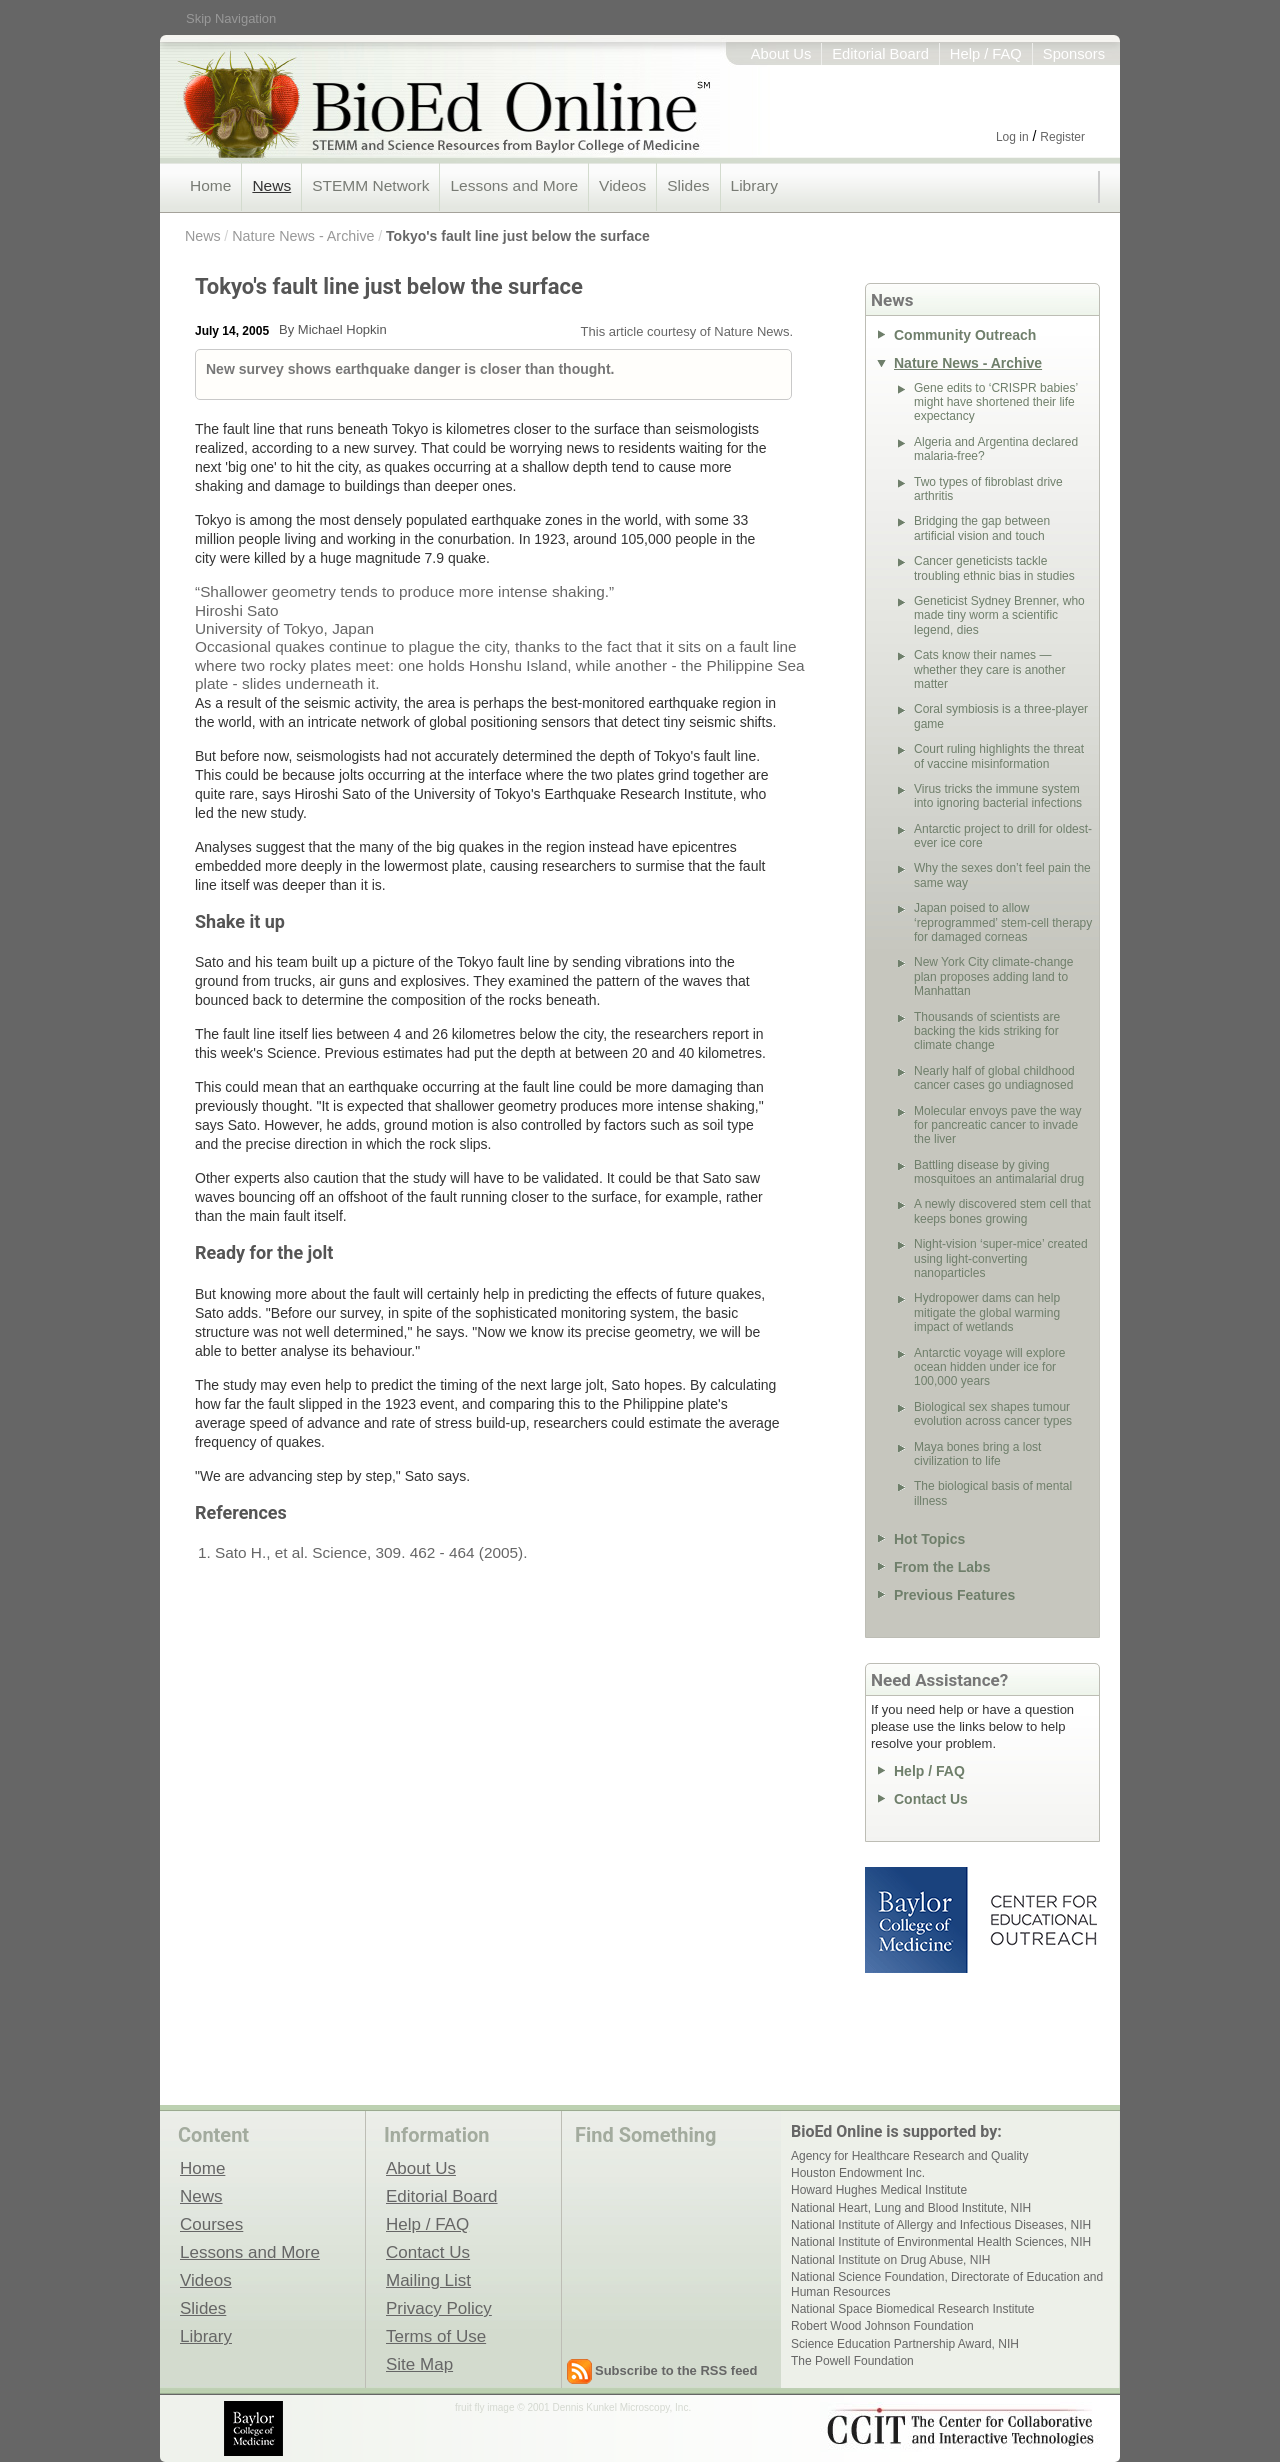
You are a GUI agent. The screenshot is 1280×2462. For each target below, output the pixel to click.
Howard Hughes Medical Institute (879, 2190)
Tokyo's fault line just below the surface (518, 236)
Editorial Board (880, 54)
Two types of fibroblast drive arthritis (988, 489)
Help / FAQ (986, 54)
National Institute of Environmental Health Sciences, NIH (941, 2242)
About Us (781, 54)
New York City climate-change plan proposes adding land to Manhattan (993, 976)
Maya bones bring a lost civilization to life (977, 1454)
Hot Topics (929, 1539)
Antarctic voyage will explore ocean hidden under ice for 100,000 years (989, 1367)
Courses (211, 2224)
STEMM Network (370, 185)
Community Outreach (965, 335)
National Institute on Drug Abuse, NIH (890, 2260)
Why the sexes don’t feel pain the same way (1002, 875)
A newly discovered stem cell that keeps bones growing (1002, 1211)
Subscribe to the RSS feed (676, 2370)
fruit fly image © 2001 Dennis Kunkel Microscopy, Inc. (573, 2407)
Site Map (419, 2364)
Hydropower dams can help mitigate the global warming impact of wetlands (987, 1312)
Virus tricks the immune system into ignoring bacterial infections (998, 796)
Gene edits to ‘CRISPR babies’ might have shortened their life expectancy (996, 402)
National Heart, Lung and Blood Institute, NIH (911, 2208)
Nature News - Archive (303, 236)
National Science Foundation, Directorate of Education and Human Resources (947, 2284)
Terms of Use (436, 2336)
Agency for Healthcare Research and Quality (909, 2156)
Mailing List (428, 2280)
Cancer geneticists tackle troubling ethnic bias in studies (994, 568)
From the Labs (942, 1567)
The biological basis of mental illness (993, 1493)
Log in (1012, 137)
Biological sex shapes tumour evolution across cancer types (993, 1414)
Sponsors (1074, 54)
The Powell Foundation (852, 2361)
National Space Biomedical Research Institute (912, 2309)
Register (1062, 137)
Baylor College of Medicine (918, 1920)
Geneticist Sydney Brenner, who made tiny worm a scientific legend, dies (999, 615)
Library (754, 185)
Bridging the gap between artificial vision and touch (982, 528)
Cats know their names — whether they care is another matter (989, 669)
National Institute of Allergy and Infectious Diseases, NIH (941, 2225)
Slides (688, 185)
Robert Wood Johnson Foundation (882, 2326)
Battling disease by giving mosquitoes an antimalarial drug (999, 1172)
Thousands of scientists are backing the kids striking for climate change (987, 1031)
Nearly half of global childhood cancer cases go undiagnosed (994, 1078)
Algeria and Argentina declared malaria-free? (996, 449)
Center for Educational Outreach (1042, 1920)
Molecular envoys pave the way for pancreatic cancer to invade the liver (997, 1125)
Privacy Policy (439, 2308)
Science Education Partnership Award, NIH (905, 2344)
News (271, 185)
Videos (622, 185)
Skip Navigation (231, 18)
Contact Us (931, 1799)
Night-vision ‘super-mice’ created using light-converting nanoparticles (1001, 1258)
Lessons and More (514, 185)
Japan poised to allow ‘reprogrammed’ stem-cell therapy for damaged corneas (1003, 922)
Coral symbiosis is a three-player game (1001, 716)
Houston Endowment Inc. (858, 2173)
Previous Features (954, 1595)
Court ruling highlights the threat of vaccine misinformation (999, 756)
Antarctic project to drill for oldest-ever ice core (1003, 836)
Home (210, 185)
